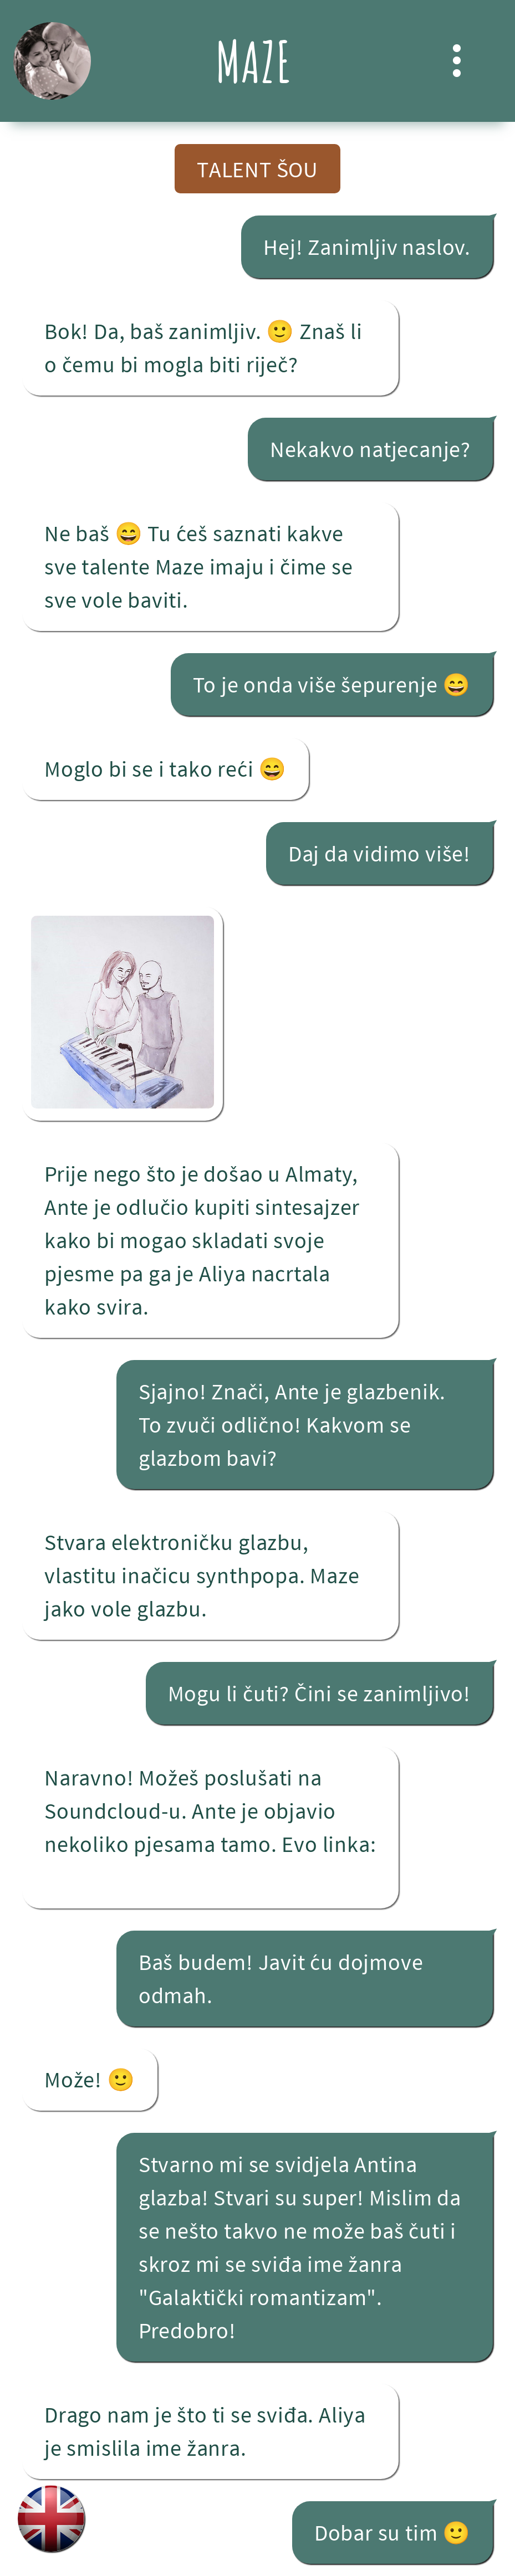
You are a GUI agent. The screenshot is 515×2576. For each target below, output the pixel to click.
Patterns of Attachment (156, 1880)
